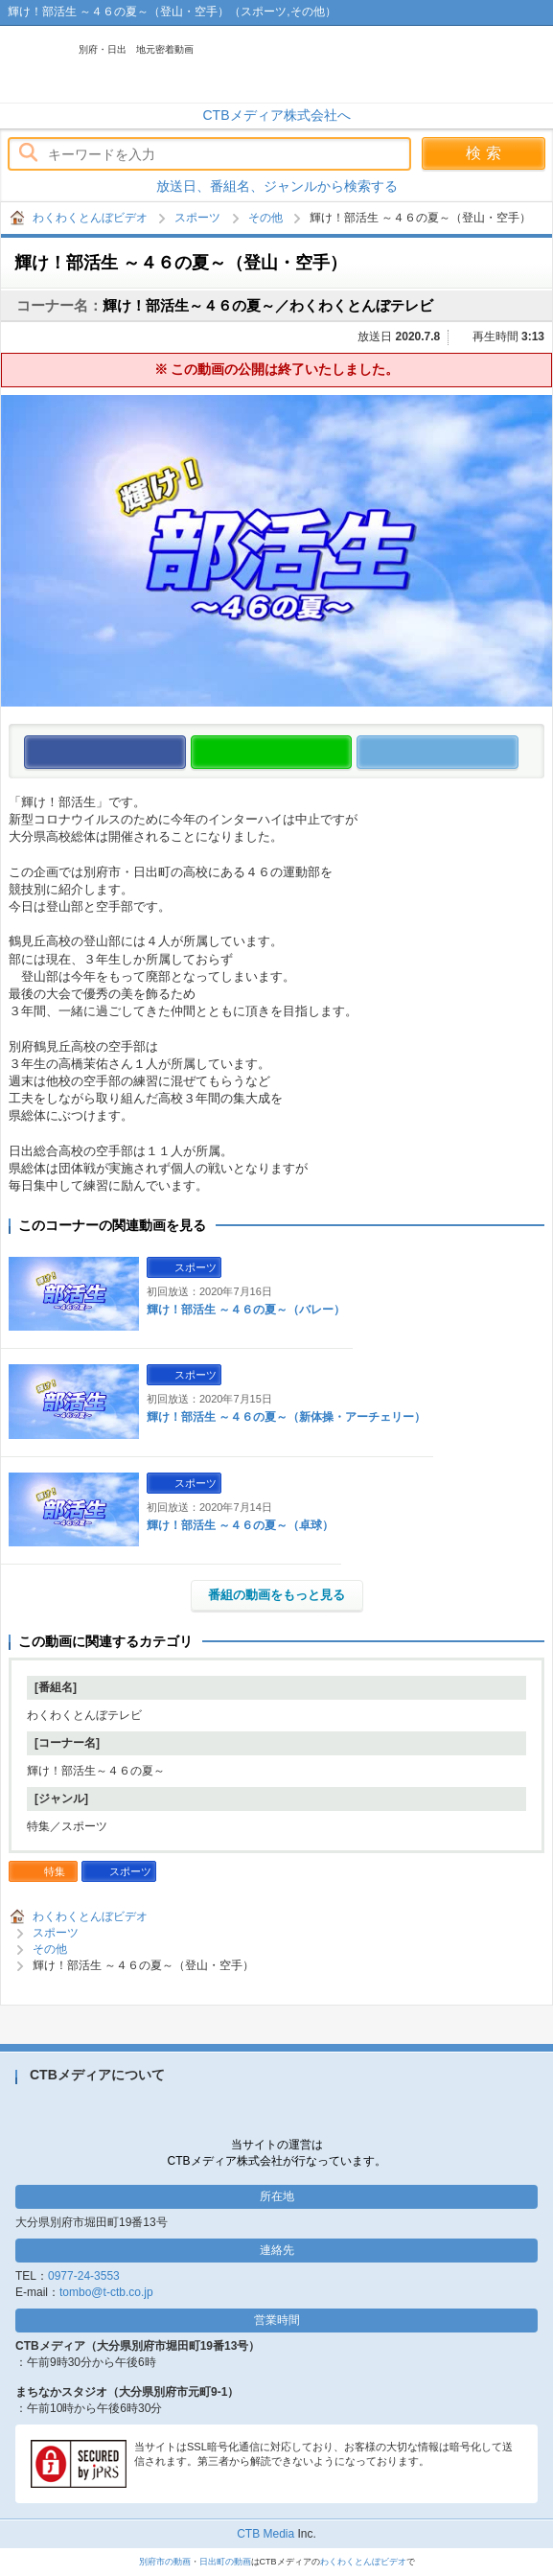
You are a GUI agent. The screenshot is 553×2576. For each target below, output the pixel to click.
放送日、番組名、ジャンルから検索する (277, 186)
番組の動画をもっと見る (276, 1595)
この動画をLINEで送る (351, 753)
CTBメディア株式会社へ (277, 115)
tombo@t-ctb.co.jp (106, 2292)
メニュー (529, 64)
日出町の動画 (225, 2561)
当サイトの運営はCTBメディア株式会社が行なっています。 (277, 2153)
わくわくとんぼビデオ (202, 64)
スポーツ (197, 217)
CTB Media (265, 2534)
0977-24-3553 (84, 2276)
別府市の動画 (165, 2561)
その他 (265, 217)
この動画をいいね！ (185, 753)
